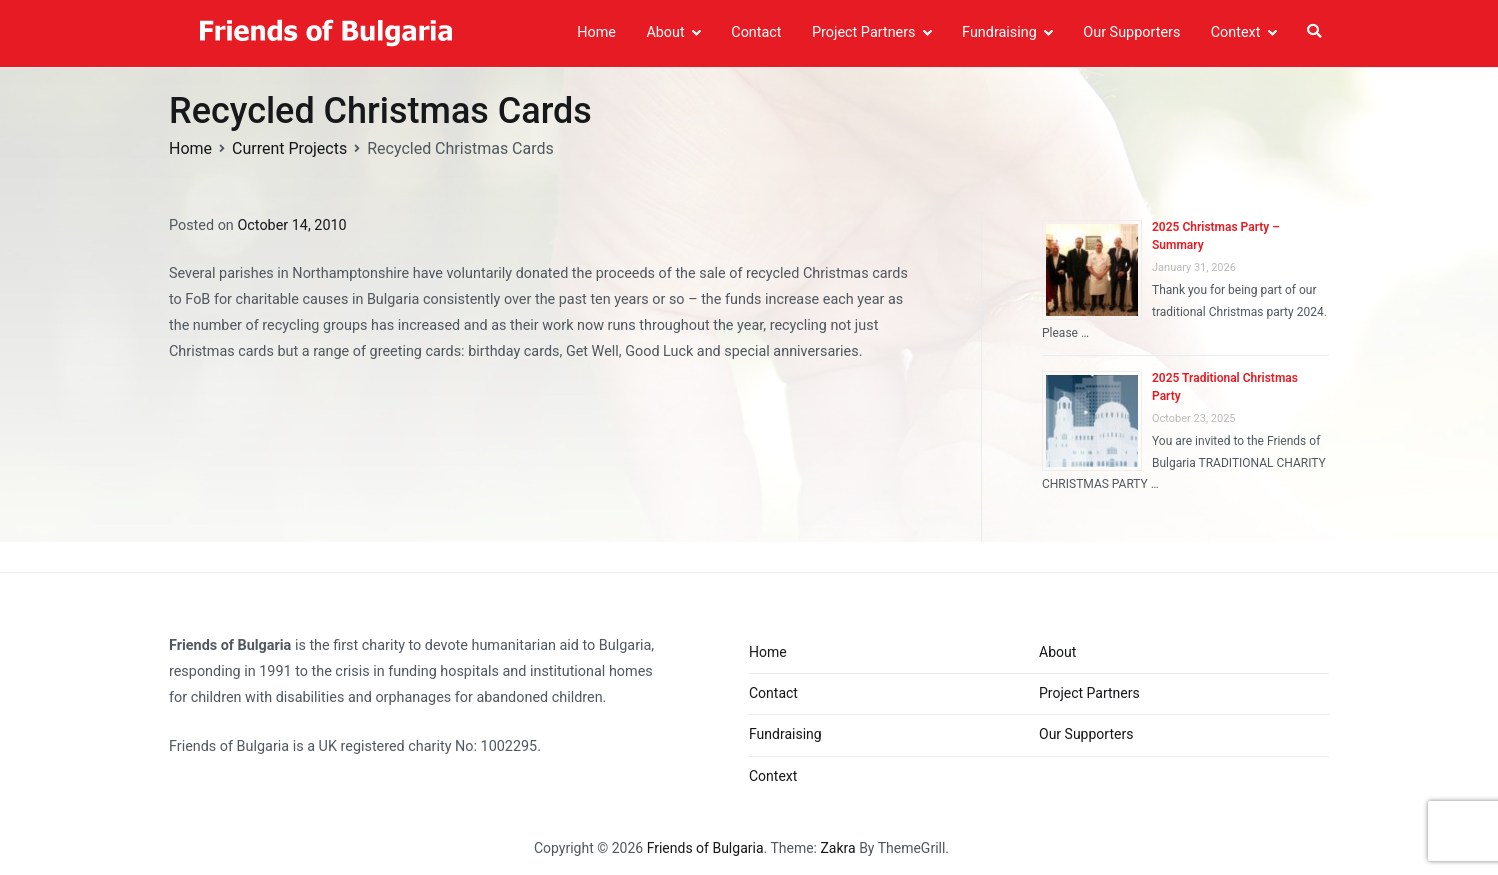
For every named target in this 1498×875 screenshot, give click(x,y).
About (665, 32)
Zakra (837, 848)
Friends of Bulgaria (705, 848)
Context (1236, 32)
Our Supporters (1131, 32)
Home (596, 32)
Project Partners (864, 32)
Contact (756, 32)
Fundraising (999, 32)
